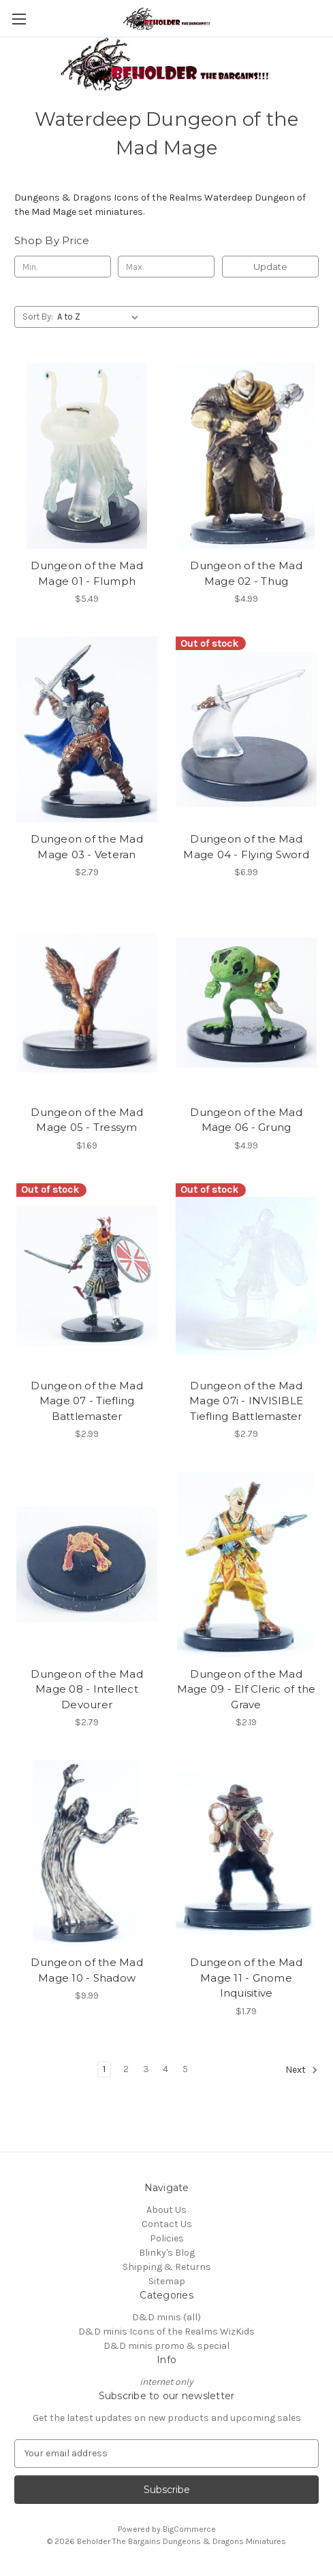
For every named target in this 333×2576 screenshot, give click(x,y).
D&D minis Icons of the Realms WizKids (166, 2331)
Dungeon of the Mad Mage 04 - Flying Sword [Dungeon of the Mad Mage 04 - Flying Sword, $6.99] (246, 846)
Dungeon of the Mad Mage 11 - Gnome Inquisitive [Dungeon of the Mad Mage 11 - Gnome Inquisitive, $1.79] (246, 1977)
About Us (166, 2210)
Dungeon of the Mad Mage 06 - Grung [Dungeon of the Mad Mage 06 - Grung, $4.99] (246, 1120)
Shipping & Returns (167, 2267)
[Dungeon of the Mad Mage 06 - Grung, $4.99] (246, 1003)
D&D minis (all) (166, 2317)
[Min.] (62, 266)
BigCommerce (189, 2529)
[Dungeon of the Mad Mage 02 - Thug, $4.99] (246, 456)
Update (270, 266)
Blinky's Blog (167, 2252)
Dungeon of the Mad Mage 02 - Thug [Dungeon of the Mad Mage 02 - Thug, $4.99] (246, 573)
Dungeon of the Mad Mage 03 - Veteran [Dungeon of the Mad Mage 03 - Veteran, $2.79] (87, 846)
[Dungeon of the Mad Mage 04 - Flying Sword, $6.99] (246, 729)
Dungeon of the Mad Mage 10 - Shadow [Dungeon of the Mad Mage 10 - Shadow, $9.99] (87, 1970)
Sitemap (166, 2281)
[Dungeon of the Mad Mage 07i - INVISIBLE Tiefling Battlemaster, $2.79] (246, 1276)
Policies (167, 2238)
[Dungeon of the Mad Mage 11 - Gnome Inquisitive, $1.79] (246, 1853)
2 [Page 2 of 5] (126, 2069)
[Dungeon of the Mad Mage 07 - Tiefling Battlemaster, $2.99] (86, 1276)
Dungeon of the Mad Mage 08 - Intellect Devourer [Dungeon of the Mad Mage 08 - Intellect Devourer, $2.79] (87, 1689)
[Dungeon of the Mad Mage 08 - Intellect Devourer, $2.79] (86, 1564)
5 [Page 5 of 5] (185, 2069)
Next (301, 2070)
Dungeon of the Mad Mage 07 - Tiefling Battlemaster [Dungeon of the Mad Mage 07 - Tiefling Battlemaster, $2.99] (87, 1401)
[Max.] (166, 266)
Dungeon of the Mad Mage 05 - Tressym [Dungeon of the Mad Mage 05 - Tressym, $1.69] (87, 1120)
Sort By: (37, 316)
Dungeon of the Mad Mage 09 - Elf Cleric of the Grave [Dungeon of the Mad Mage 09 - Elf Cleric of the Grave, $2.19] (246, 1689)
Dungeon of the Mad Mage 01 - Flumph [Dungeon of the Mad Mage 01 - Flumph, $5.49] (87, 573)
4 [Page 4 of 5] (165, 2069)
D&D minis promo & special (166, 2346)
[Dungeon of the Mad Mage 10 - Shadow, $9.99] (86, 1853)
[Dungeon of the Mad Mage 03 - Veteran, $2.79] (86, 729)
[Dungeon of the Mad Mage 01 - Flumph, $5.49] (86, 456)
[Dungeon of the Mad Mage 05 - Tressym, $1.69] (86, 1003)
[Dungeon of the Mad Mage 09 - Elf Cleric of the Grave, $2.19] (246, 1564)
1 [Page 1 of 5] (104, 2069)
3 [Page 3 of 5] (146, 2069)
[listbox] (100, 317)
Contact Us (167, 2224)
